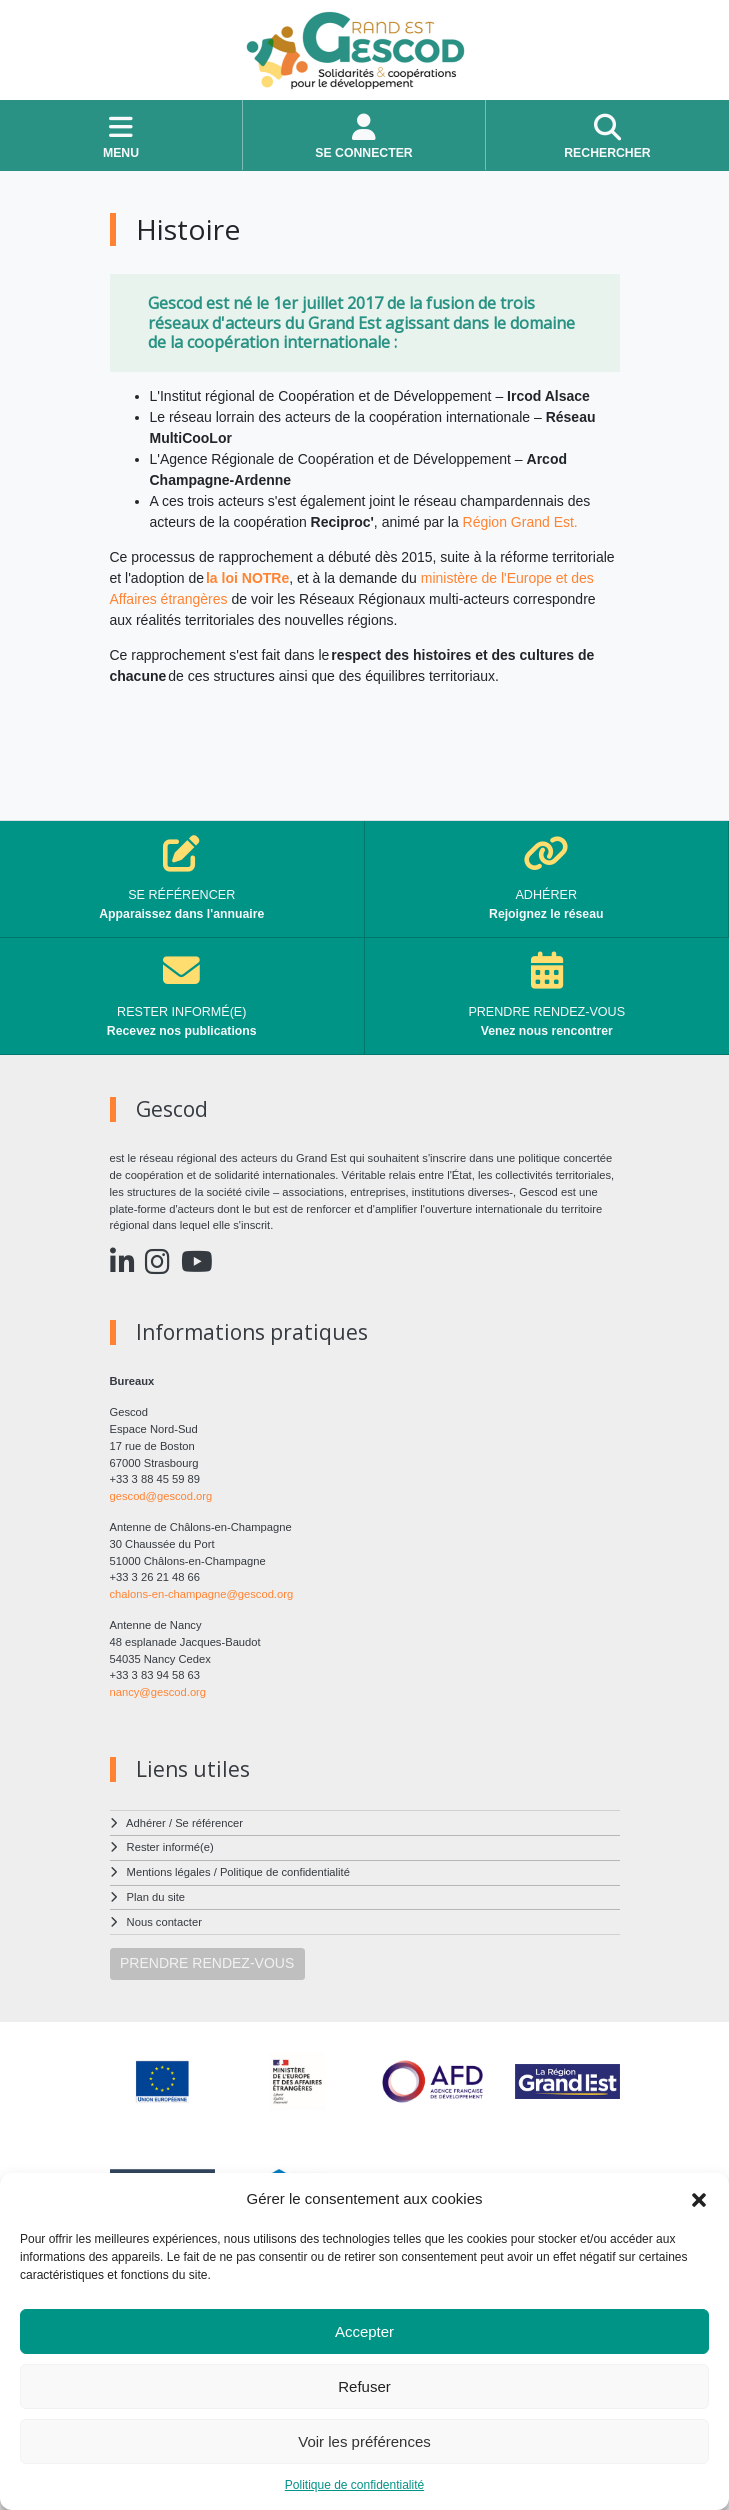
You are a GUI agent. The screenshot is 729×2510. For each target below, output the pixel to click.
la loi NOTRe (247, 578)
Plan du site (156, 1897)
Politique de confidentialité (354, 2485)
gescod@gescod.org (161, 1496)
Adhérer (146, 1823)
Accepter (364, 2331)
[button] (699, 2199)
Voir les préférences (364, 2441)
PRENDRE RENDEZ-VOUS (207, 1963)
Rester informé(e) (170, 1847)
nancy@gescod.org (158, 1692)
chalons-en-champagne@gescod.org (202, 1594)
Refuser (364, 2386)
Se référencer (209, 1823)
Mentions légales (169, 1872)
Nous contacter (164, 1922)
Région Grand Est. (520, 522)
